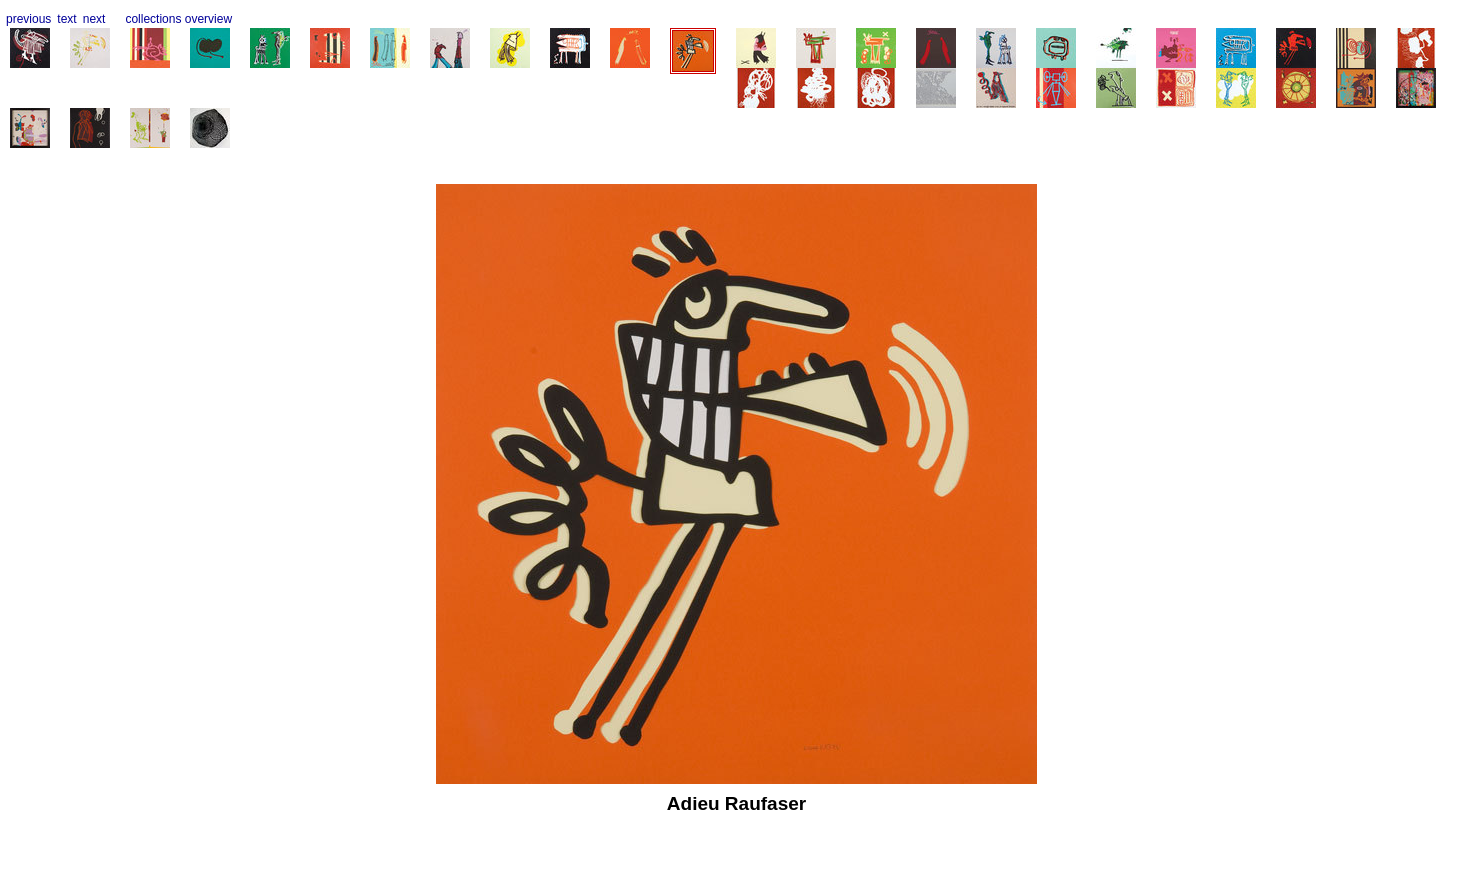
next (94, 19)
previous (28, 19)
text (66, 19)
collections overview (178, 19)
